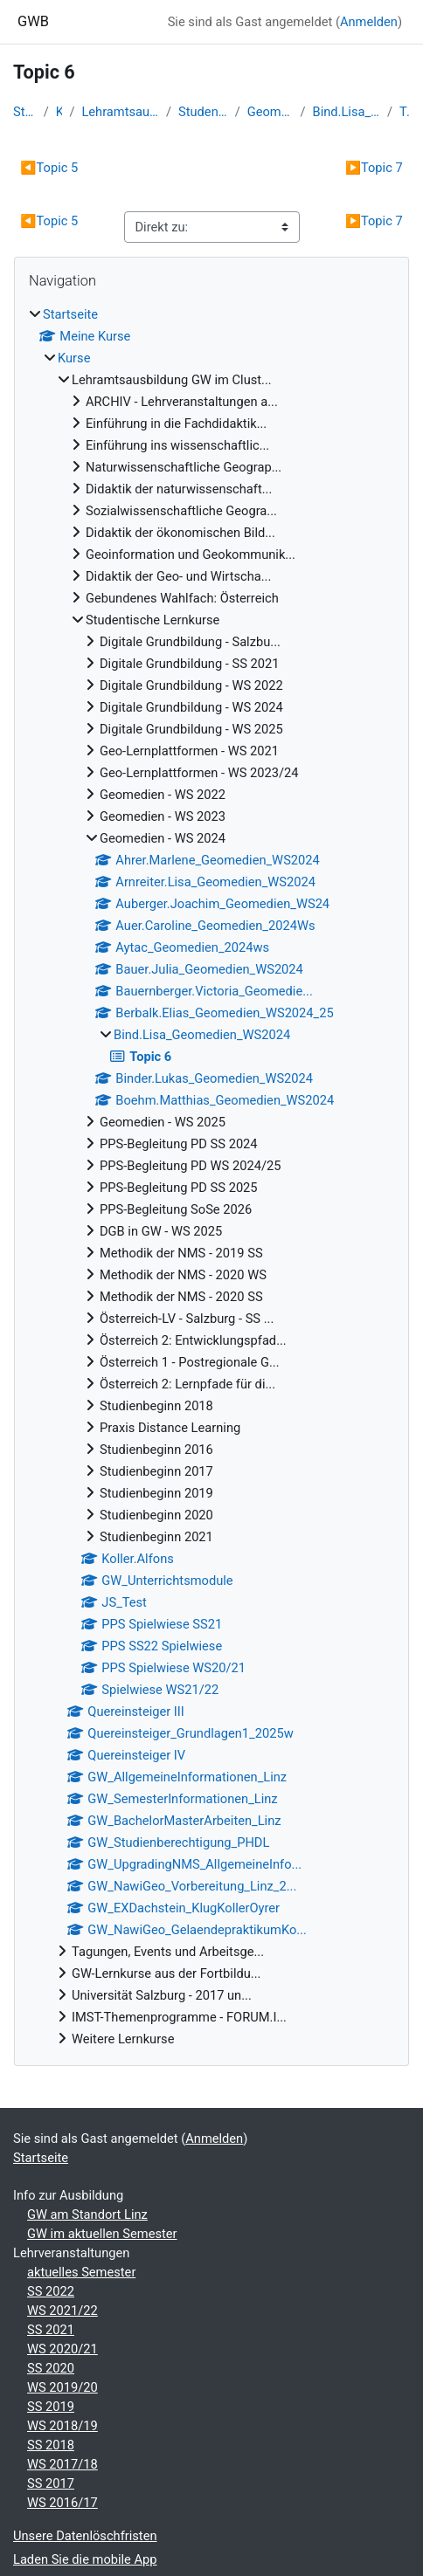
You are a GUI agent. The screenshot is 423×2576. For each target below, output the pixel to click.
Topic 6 (404, 112)
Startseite (25, 112)
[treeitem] (211, 1177)
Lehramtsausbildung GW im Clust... (120, 112)
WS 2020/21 (62, 2349)
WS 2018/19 (62, 2426)
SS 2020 (50, 2368)
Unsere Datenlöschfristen (85, 2536)
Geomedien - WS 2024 (270, 112)
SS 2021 (50, 2330)
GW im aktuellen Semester (102, 2234)
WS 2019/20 (62, 2387)
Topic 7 (374, 168)
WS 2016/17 (62, 2503)
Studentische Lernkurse (203, 112)
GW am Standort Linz (87, 2214)
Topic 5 (49, 168)
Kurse (59, 112)
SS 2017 (50, 2483)
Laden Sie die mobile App (85, 2559)
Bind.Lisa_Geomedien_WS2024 (346, 112)
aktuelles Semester (81, 2272)
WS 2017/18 (62, 2464)
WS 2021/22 (62, 2310)
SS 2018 (50, 2445)
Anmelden (369, 22)
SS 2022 (50, 2291)
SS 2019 (50, 2406)
